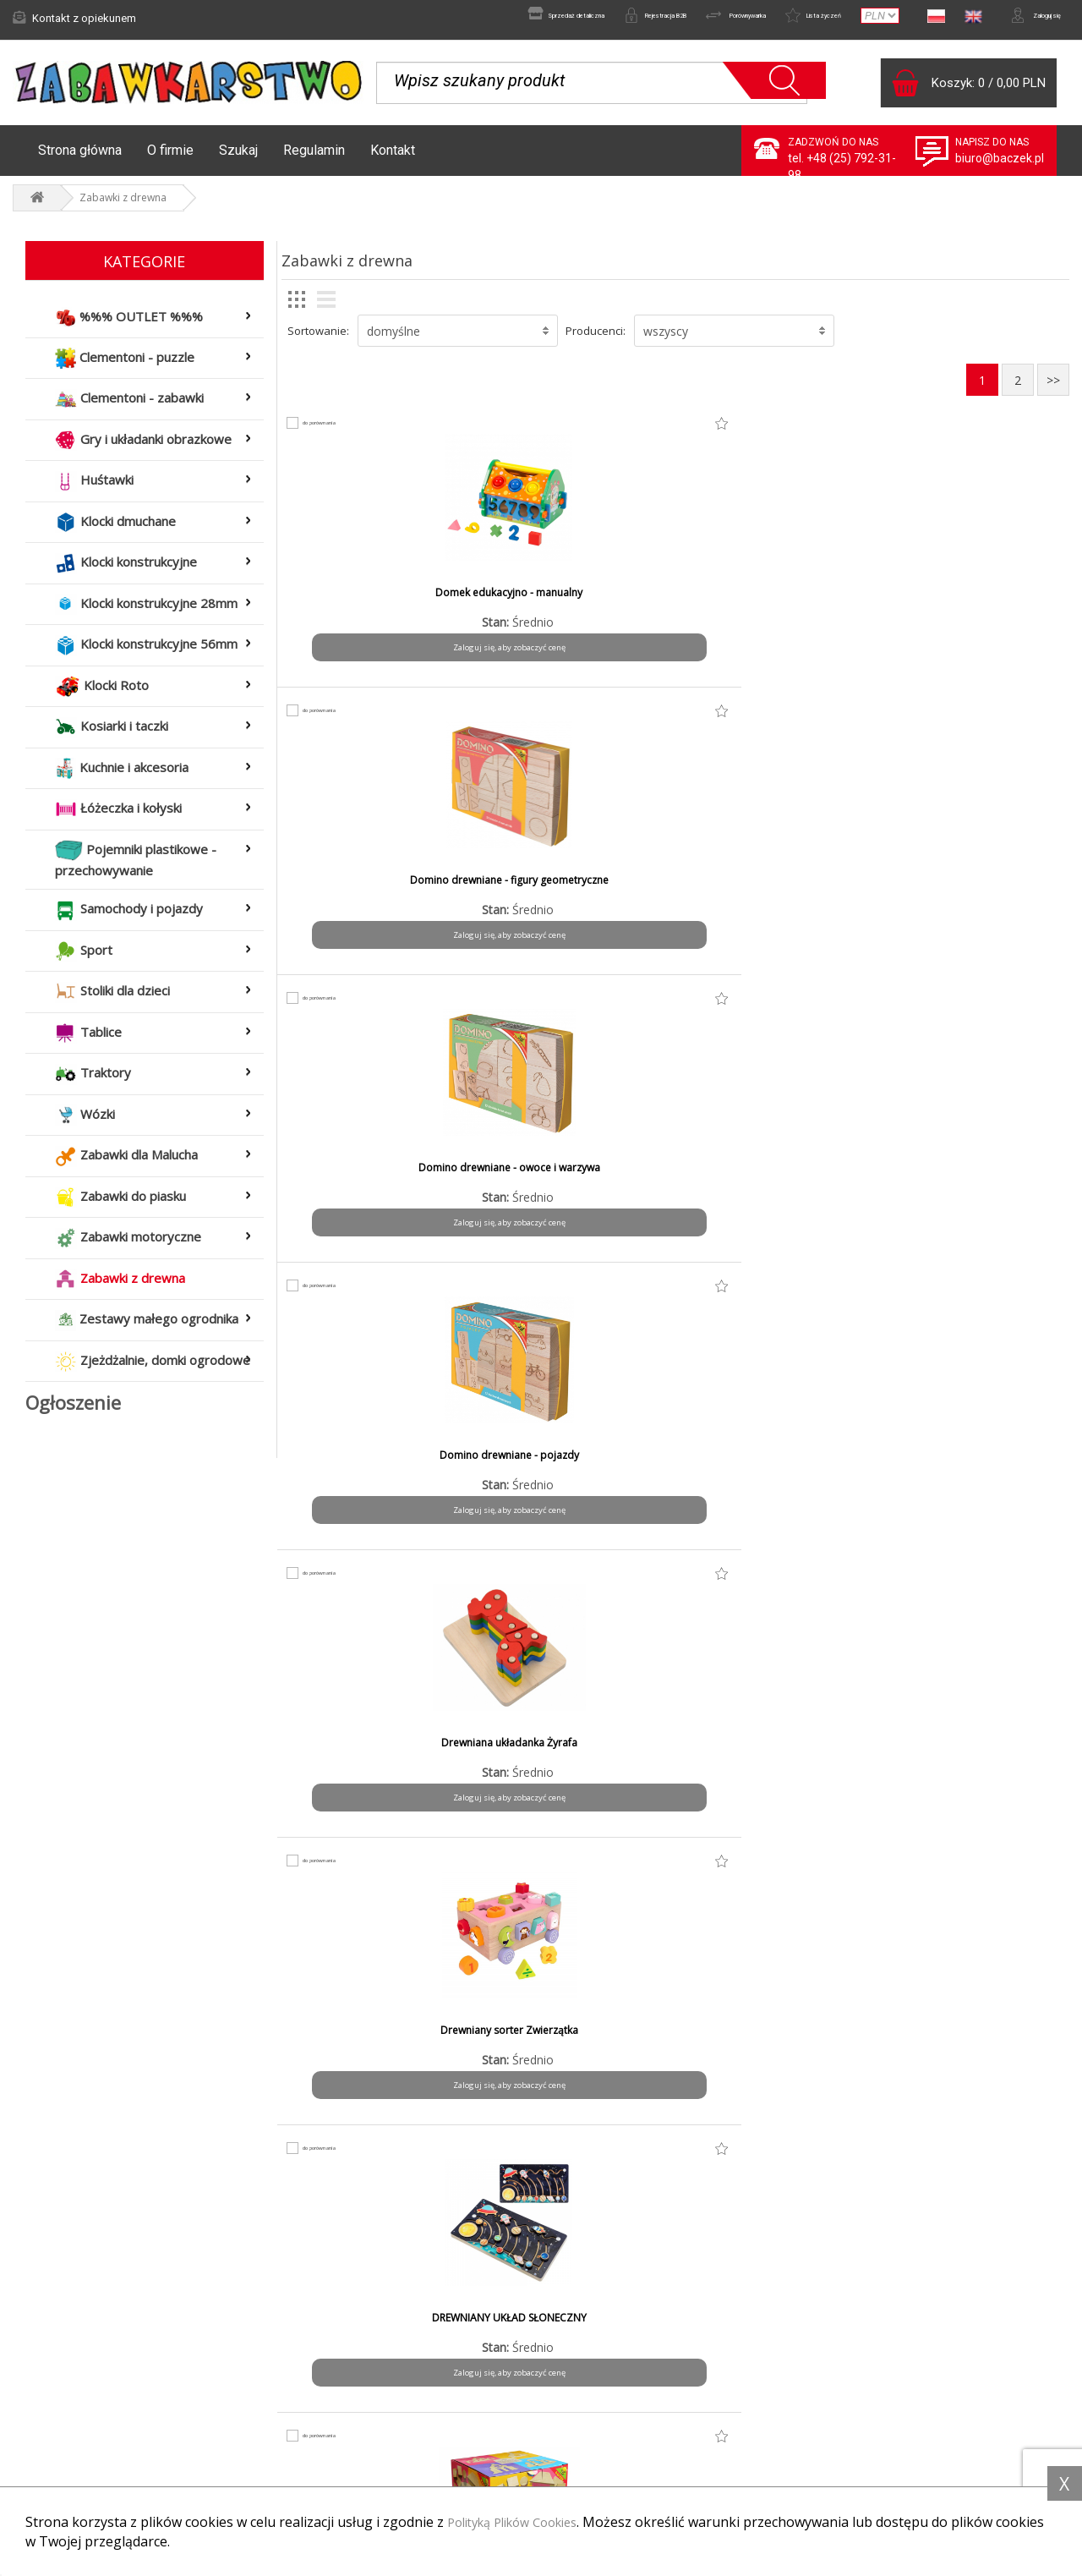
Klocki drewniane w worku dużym (376, 1470)
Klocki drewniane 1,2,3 (376, 1176)
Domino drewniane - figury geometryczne (575, 608)
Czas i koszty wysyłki (347, 2420)
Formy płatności (334, 2397)
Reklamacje (53, 2420)
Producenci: (596, 339)
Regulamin (314, 159)
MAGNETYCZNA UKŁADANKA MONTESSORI (376, 1758)
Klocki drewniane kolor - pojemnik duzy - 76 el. (575, 1183)
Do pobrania (597, 2443)
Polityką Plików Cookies (522, 2522)
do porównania (337, 431)
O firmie (170, 159)
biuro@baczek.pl (999, 166)
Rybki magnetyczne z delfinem (974, 2039)
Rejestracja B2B (556, 17)
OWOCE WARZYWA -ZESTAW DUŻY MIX (576, 2045)
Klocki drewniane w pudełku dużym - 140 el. (974, 1183)
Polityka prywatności (617, 2420)
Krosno (775, 1464)
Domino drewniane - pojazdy (974, 601)
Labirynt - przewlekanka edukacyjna (974, 1470)
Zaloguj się (1023, 17)
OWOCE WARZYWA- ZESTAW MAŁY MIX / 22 (775, 2045)
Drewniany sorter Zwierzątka (575, 889)
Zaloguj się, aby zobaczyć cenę (376, 656)
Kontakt (392, 159)
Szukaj (238, 159)
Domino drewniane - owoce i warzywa (775, 608)
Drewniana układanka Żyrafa (376, 889)
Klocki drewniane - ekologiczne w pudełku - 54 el (974, 895)
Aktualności (53, 2397)
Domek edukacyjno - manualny (376, 601)
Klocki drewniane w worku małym (575, 1470)
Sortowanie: (318, 339)
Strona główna (80, 159)
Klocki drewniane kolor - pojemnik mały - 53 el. (774, 1183)
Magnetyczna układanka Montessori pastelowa (575, 1758)
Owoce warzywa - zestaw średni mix (376, 2045)
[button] (458, 339)
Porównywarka (670, 17)
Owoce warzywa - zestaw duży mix (973, 1758)
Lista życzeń (776, 17)
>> (1053, 389)
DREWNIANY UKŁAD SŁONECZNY (775, 889)
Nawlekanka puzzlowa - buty (775, 1751)
